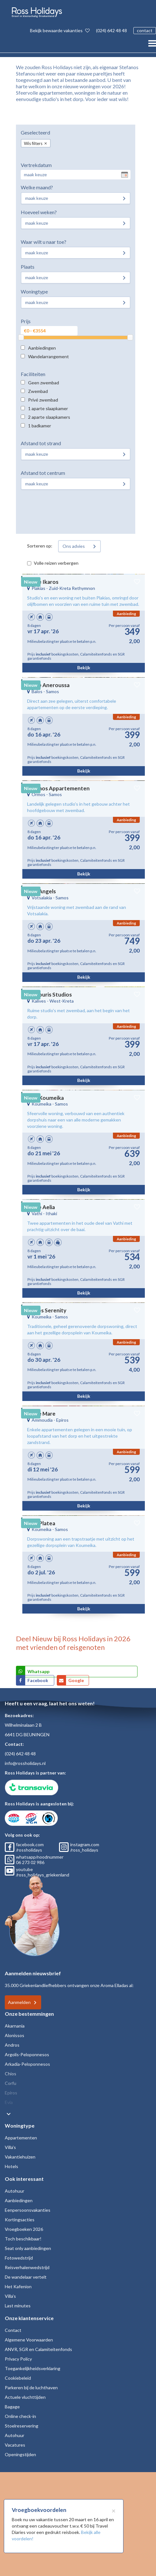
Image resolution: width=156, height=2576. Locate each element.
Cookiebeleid (18, 2378)
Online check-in (20, 2416)
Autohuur (14, 2191)
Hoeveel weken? (39, 212)
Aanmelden (19, 2002)
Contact (13, 2330)
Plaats (27, 267)
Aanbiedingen (42, 348)
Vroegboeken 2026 (24, 2229)
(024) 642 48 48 (111, 30)
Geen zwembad (43, 382)
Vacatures (15, 2445)
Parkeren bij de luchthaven (31, 2387)
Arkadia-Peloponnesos (27, 2064)
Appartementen (21, 2137)
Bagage (12, 2406)
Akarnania (15, 2025)
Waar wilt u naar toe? (43, 242)
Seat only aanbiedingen (28, 2248)
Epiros (11, 2092)
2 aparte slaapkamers (49, 417)
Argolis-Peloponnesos (27, 2054)
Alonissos (14, 2035)
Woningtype (34, 291)
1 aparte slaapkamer (48, 408)
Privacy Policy (18, 2359)
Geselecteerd (35, 132)
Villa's (10, 2147)
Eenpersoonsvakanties (27, 2210)
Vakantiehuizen (20, 2156)
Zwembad (38, 391)
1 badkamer (39, 425)
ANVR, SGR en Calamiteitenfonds (38, 2349)
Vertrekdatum (36, 165)
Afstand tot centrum (43, 473)
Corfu (10, 2083)
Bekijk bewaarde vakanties (60, 30)
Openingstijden (20, 2454)
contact (144, 30)
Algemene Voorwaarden (29, 2339)
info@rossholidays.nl (25, 1763)
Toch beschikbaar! (23, 2238)
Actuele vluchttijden (25, 2397)
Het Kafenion (18, 2286)
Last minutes (18, 2305)
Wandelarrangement (48, 356)
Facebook (38, 1680)
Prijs (26, 321)
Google (76, 1680)
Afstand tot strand (41, 443)
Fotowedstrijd (19, 2257)
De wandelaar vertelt (26, 2277)
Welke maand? (37, 187)
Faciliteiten (33, 374)
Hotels (11, 2166)
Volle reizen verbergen (56, 563)
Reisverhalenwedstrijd (27, 2267)
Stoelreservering (21, 2425)
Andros (12, 2045)
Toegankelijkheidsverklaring (32, 2368)
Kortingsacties (19, 2219)
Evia (9, 2102)
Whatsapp (38, 1671)
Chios (10, 2073)
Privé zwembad (43, 400)
